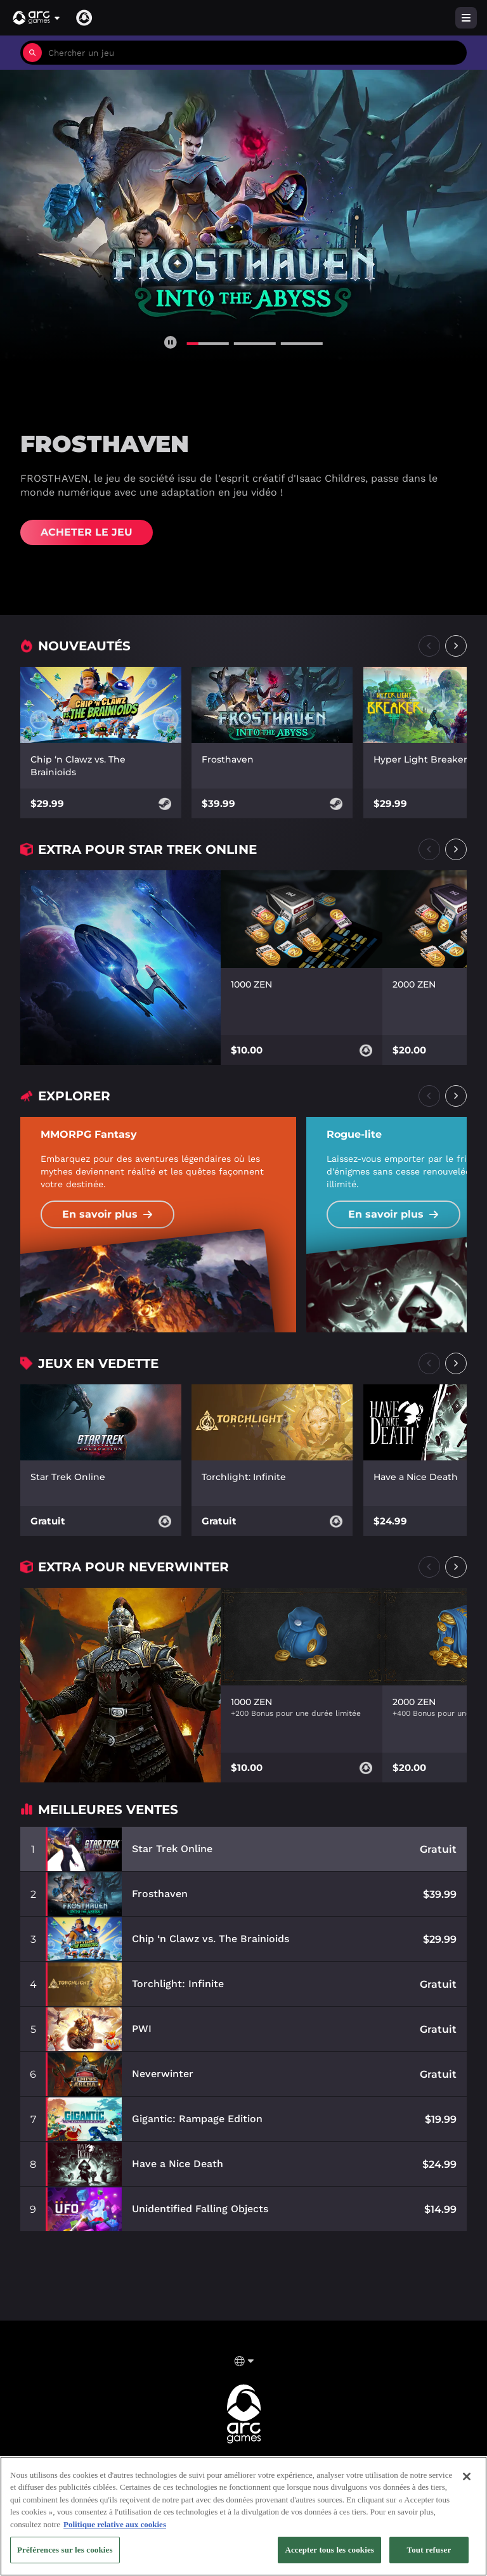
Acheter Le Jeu (87, 532)
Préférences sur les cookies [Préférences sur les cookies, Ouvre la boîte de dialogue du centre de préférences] (65, 2556)
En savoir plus (107, 1214)
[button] (36, 18)
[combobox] (254, 52)
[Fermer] (467, 2483)
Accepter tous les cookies (329, 2556)
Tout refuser (429, 2556)
